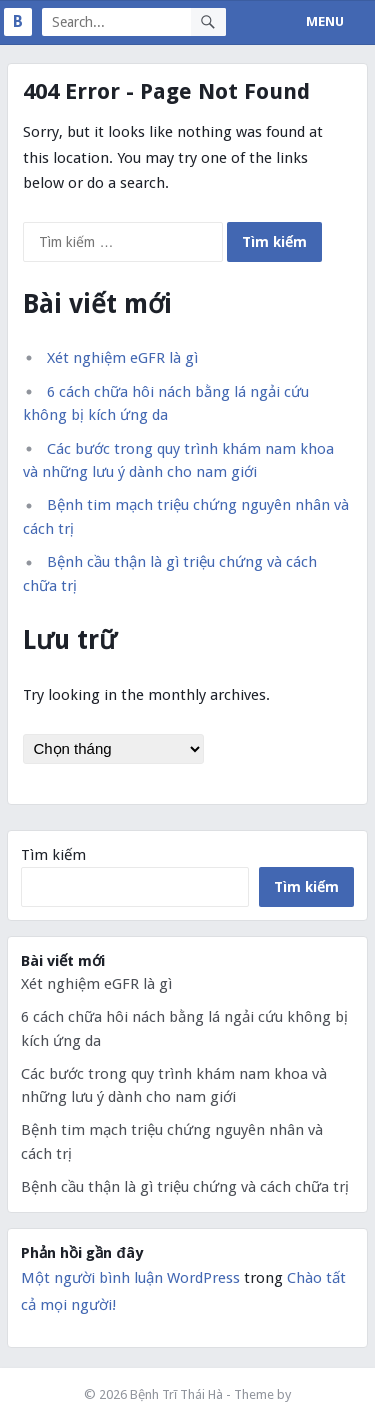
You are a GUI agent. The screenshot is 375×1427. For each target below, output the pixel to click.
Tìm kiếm (53, 855)
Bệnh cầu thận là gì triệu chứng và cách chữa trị (185, 1187)
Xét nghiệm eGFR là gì (122, 358)
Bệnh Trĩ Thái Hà (177, 1394)
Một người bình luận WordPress (130, 1278)
